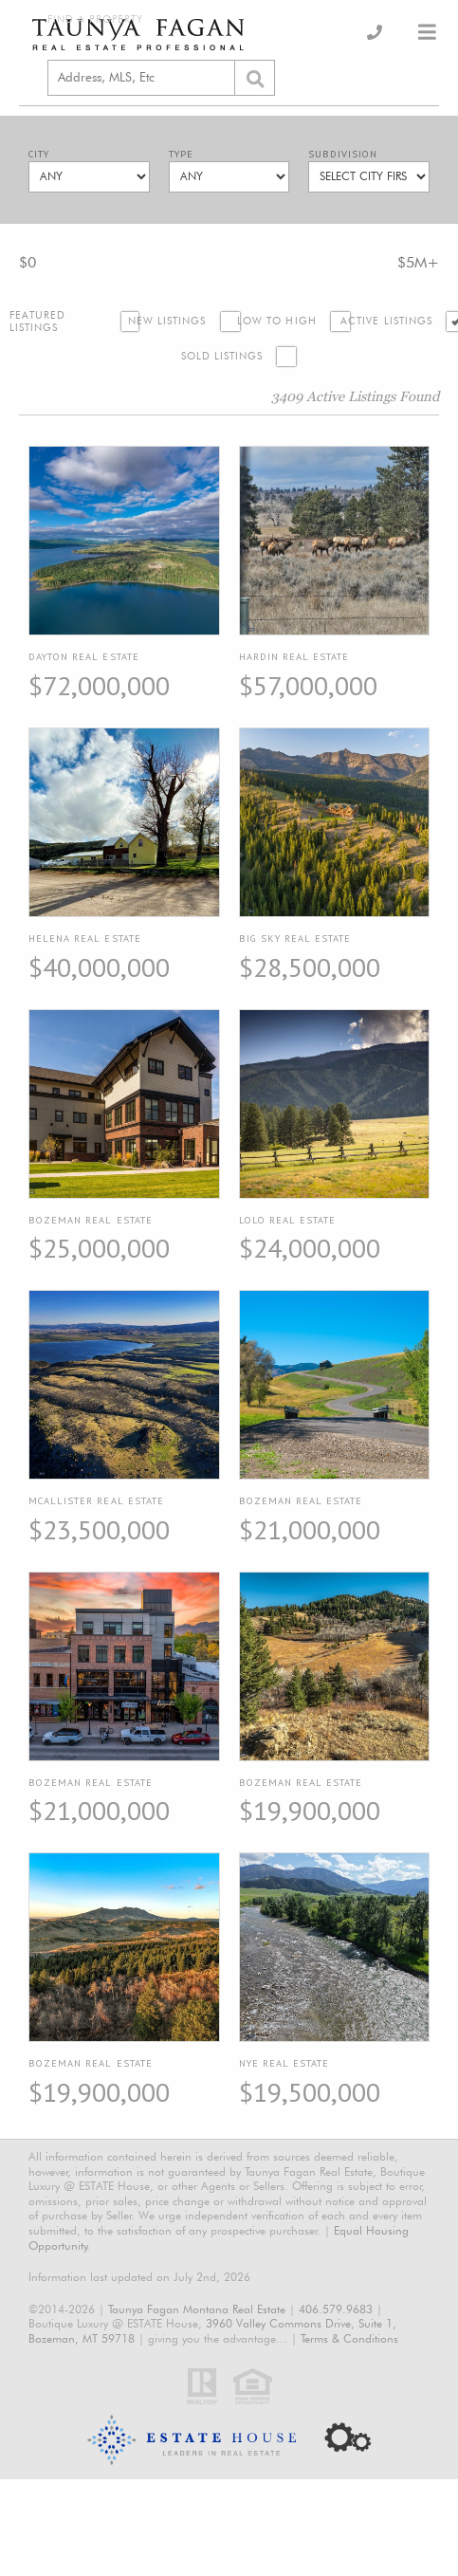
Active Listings (386, 321)
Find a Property (95, 19)
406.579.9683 (336, 2309)
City (38, 154)
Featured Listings (37, 322)
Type (181, 154)
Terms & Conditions (349, 2338)
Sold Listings (222, 356)
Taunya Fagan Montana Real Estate (196, 2309)
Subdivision (342, 154)
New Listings (167, 321)
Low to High (277, 321)
